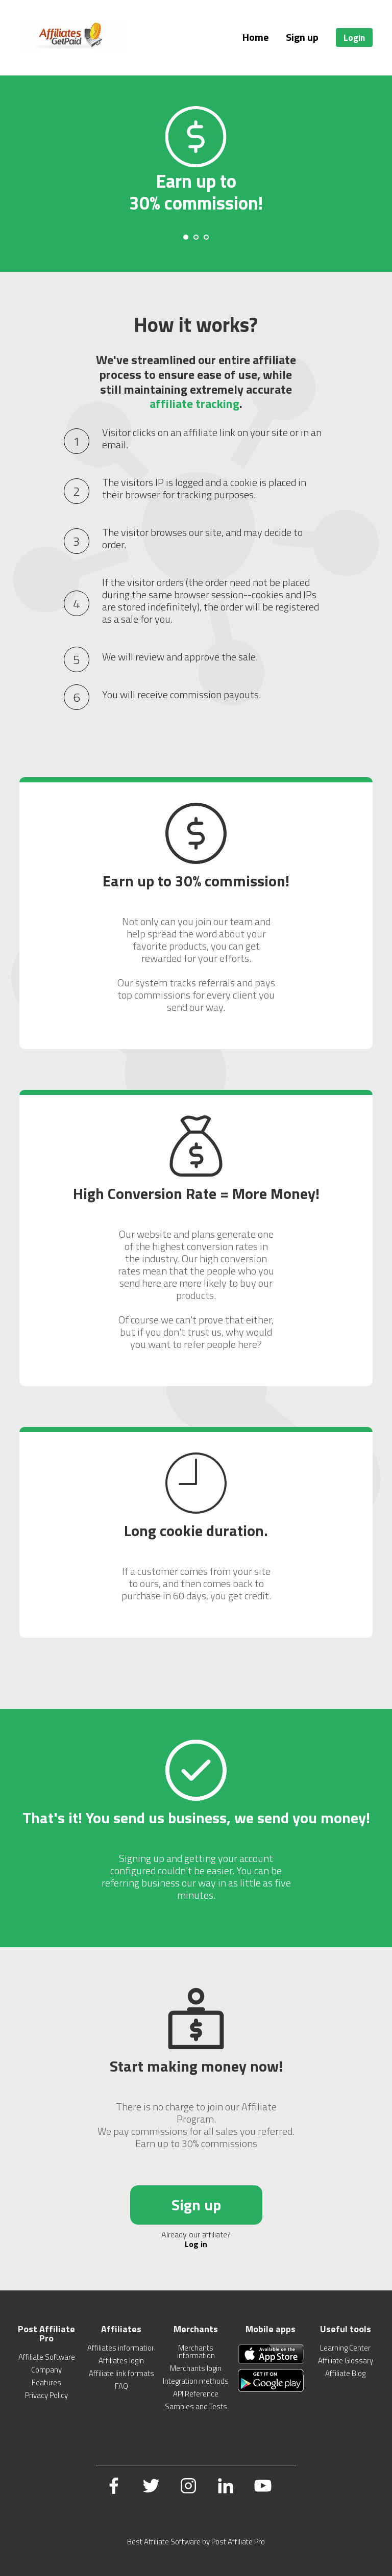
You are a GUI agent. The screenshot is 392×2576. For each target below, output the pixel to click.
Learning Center (345, 2348)
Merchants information (196, 2351)
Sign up (302, 37)
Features (46, 2382)
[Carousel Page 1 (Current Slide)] (185, 237)
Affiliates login (121, 2360)
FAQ (121, 2386)
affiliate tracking (194, 403)
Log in (196, 2244)
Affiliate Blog (345, 2373)
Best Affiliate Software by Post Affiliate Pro (196, 2541)
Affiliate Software (46, 2357)
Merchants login (196, 2368)
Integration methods (196, 2381)
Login (354, 37)
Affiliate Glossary (345, 2360)
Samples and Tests (196, 2406)
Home (255, 37)
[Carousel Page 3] (206, 237)
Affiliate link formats (121, 2373)
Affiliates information (121, 2348)
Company (46, 2370)
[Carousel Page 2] (196, 237)
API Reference (195, 2394)
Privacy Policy (46, 2395)
